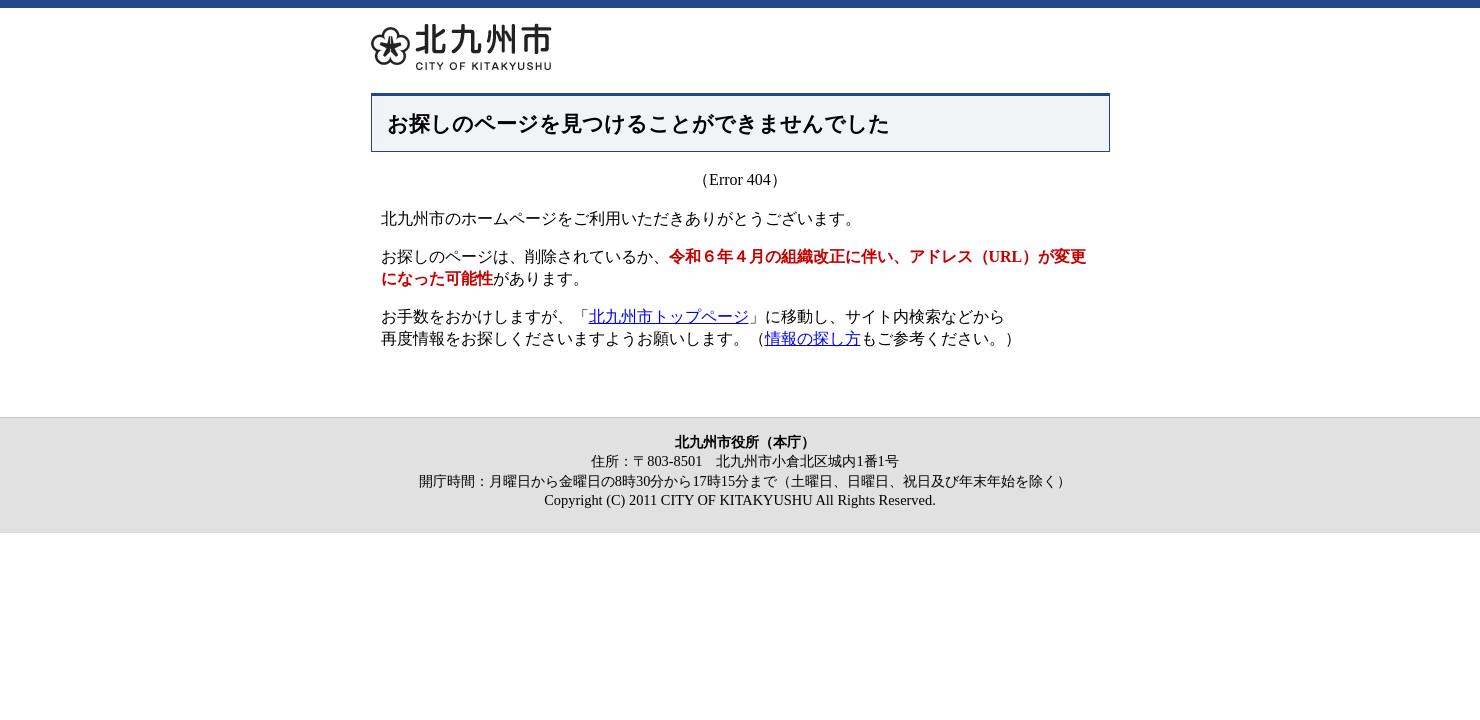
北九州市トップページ (669, 316)
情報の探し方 (813, 338)
